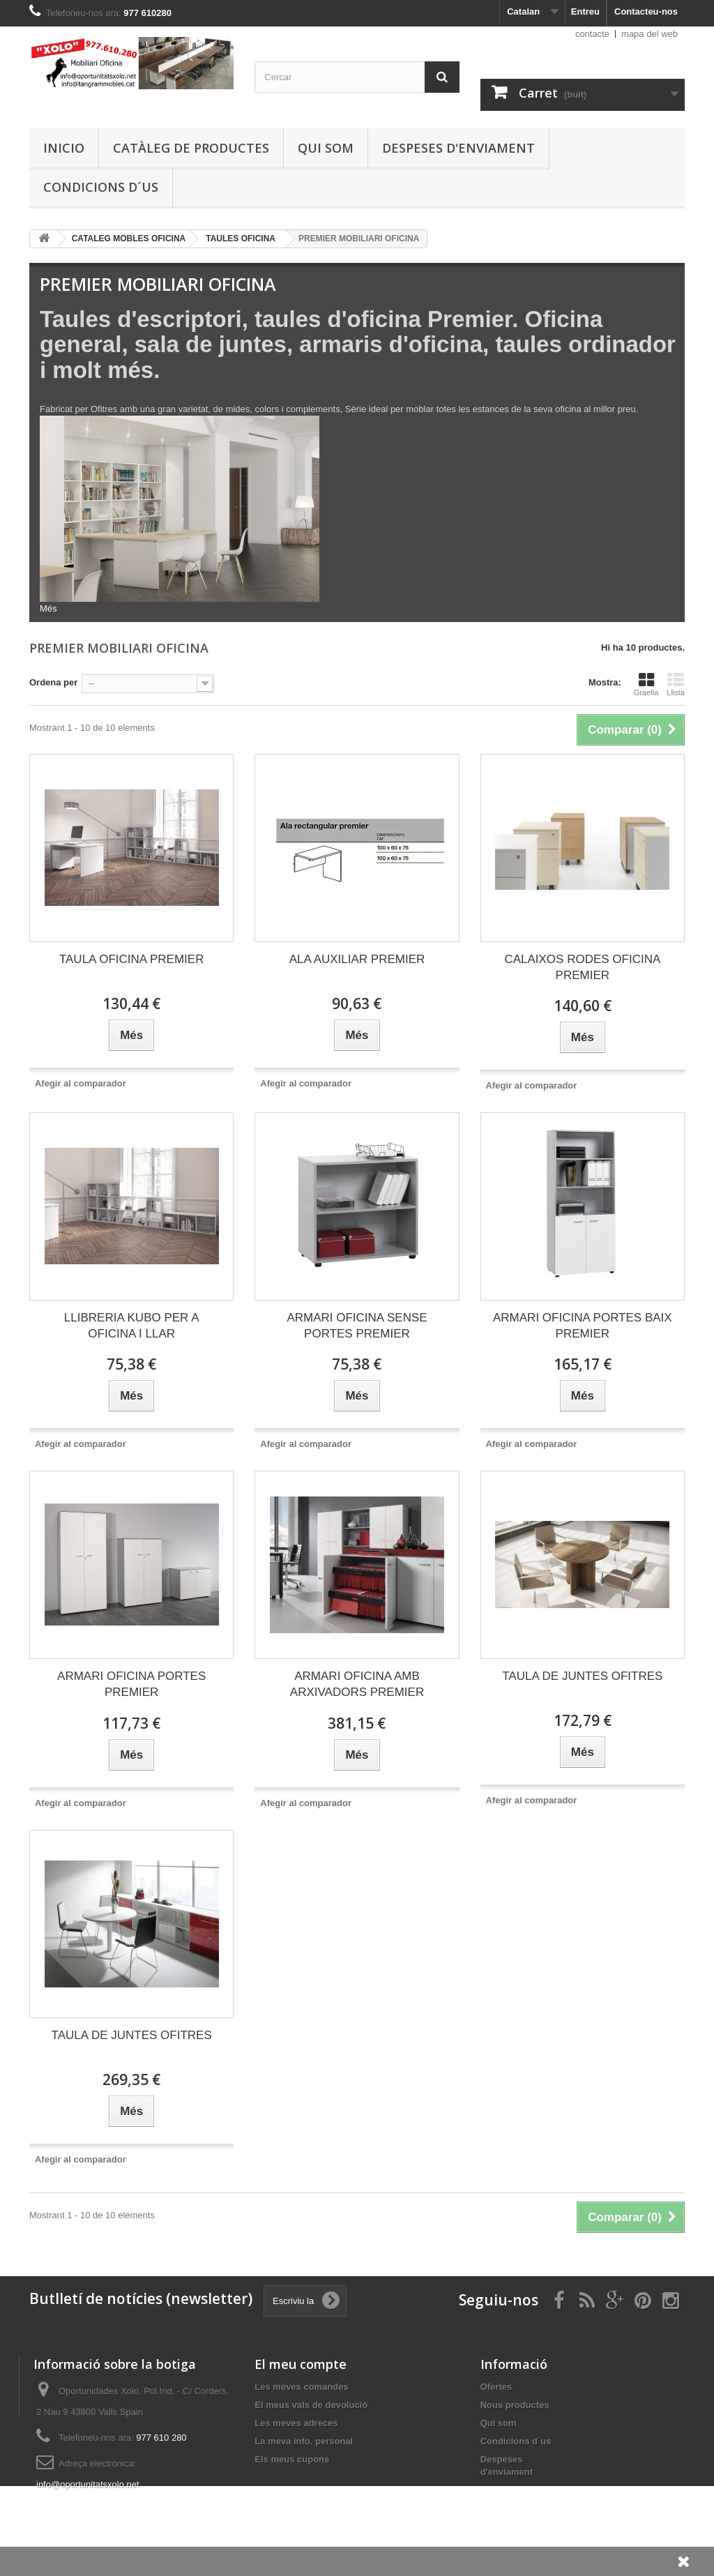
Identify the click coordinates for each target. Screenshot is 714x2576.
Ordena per (53, 682)
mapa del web (649, 34)
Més (48, 608)
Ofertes (496, 2386)
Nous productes (514, 2405)
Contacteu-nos (646, 11)
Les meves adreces (296, 2423)
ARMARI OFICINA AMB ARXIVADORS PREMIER (357, 1684)
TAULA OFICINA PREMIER (131, 959)
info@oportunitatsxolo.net (87, 2484)
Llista (676, 684)
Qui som (326, 147)
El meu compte (301, 2364)
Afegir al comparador (80, 1083)
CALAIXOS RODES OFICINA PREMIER (582, 967)
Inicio (63, 147)
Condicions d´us (100, 187)
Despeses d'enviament (458, 147)
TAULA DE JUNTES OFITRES (582, 1676)
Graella (646, 684)
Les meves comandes (301, 2386)
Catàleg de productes (191, 147)
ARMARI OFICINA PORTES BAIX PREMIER (582, 1325)
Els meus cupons (292, 2459)
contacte (592, 34)
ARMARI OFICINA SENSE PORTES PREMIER (357, 1325)
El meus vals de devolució (311, 2405)
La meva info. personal (304, 2441)
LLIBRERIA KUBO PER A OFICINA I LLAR (131, 1325)
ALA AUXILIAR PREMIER (357, 959)
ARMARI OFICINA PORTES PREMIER (131, 1684)
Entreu (585, 11)
